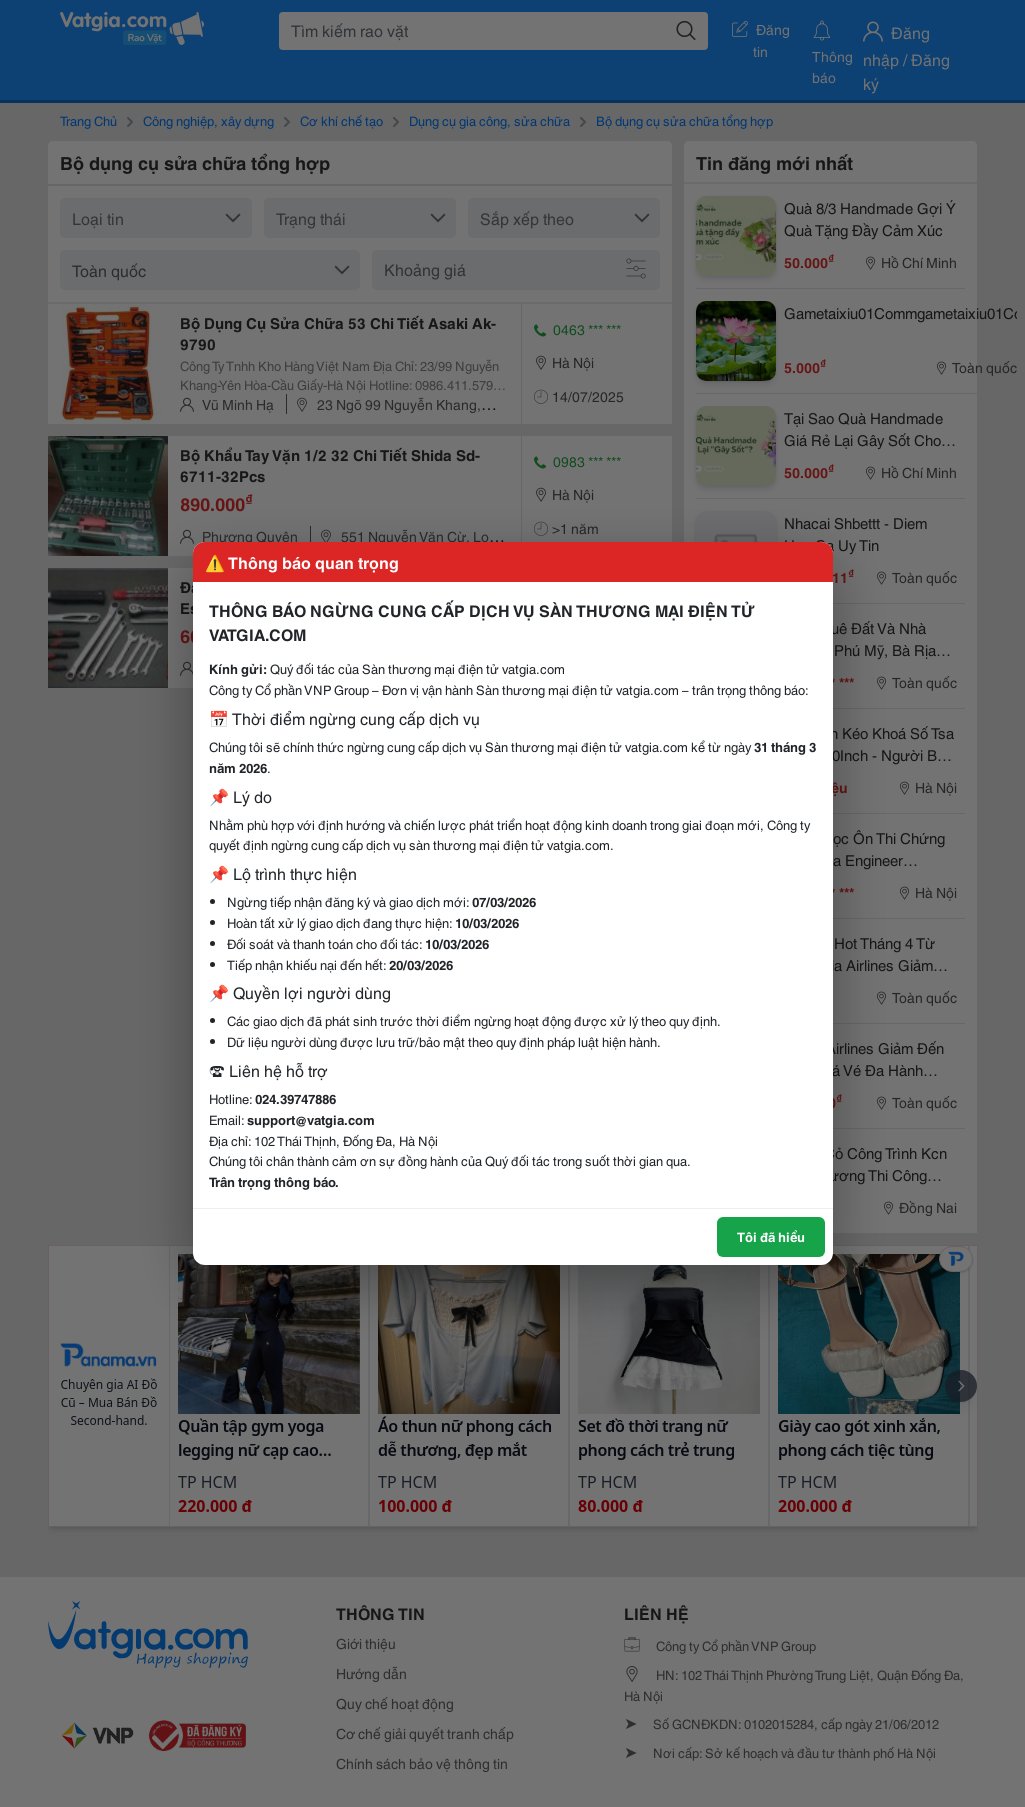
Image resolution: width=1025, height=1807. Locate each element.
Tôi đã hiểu (771, 1236)
